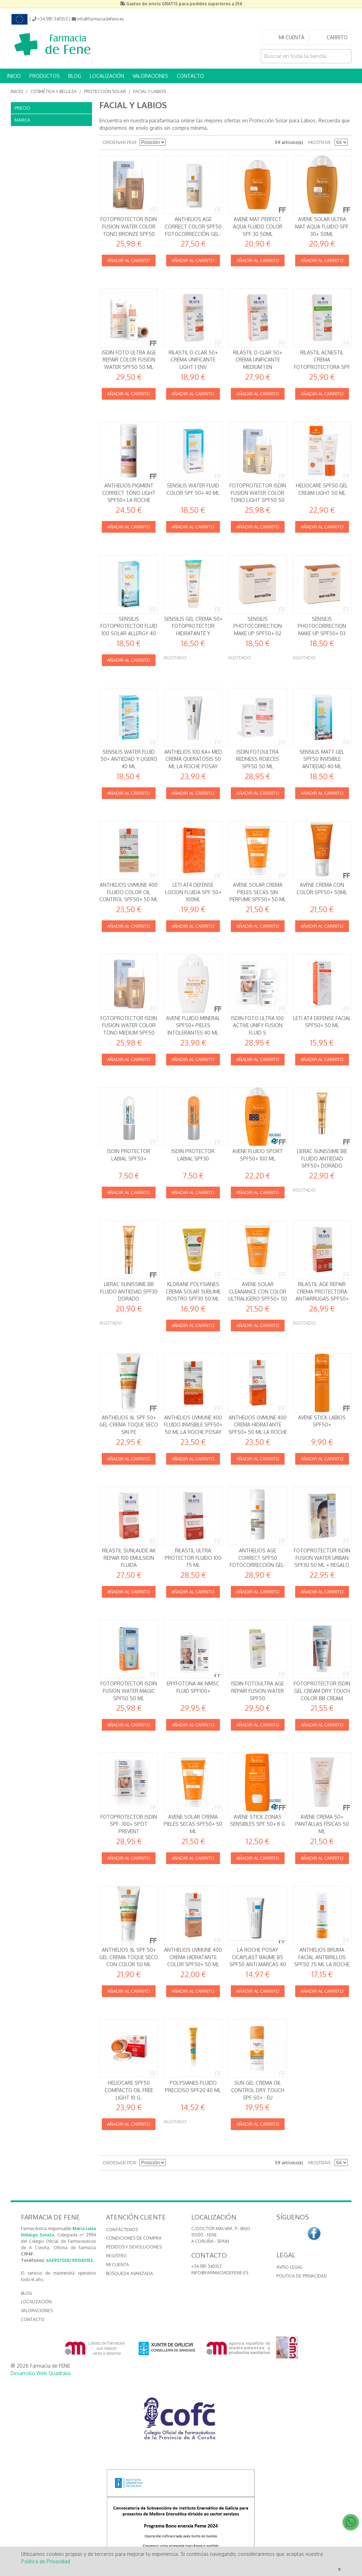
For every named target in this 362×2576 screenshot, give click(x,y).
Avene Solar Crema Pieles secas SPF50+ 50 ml (193, 1824)
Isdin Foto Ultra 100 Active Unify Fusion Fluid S (257, 1025)
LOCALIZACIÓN (107, 76)
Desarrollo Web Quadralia (41, 2373)
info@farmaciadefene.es (219, 2272)
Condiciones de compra (134, 2238)
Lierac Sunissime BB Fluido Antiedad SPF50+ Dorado (322, 1158)
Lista (197, 142)
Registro (116, 2255)
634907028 (58, 2260)
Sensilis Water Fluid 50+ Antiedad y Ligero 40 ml (128, 759)
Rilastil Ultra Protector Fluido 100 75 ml (193, 1557)
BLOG (74, 76)
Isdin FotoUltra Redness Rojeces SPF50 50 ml (257, 759)
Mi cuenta (117, 2264)
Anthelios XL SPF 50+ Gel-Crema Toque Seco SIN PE (128, 1424)
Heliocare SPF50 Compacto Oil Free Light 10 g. (129, 2090)
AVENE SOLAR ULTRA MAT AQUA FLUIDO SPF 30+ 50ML (322, 226)
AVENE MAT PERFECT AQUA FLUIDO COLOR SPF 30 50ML (257, 226)
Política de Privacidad (45, 2561)
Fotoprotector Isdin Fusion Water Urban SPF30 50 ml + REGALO (322, 1557)
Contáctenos (122, 2229)
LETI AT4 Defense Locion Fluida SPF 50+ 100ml (193, 892)
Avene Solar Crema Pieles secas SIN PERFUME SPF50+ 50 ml (257, 892)
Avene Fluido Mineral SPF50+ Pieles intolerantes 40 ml (193, 1025)
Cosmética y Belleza (53, 91)
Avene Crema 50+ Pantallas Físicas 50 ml (322, 1824)
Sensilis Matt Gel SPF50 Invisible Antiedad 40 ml (321, 759)
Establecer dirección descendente (172, 142)
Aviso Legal (289, 2267)
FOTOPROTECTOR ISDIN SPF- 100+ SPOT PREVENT (128, 1824)
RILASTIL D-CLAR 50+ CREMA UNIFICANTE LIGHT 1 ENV (193, 359)
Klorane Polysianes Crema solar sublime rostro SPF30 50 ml (193, 1291)
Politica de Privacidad (301, 2276)
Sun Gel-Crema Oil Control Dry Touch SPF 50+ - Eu (257, 2090)
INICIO (14, 76)
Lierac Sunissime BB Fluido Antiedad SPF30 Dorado (129, 1291)
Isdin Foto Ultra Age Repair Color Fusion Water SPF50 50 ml (129, 359)
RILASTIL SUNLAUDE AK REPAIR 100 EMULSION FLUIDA (129, 1557)
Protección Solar (105, 91)
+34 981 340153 (206, 2266)
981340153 (82, 2260)
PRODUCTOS (44, 76)
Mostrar (319, 142)
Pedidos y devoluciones (134, 2247)
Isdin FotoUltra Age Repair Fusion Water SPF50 (257, 1690)
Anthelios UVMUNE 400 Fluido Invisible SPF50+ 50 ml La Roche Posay (193, 1424)
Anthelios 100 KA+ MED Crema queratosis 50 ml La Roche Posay (193, 759)
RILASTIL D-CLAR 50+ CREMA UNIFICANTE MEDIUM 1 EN (257, 359)
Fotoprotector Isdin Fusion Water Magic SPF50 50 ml (128, 1690)
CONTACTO (190, 76)
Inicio (17, 91)
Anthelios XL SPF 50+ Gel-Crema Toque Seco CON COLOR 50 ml (128, 1957)
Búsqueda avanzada (129, 2273)
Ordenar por (119, 142)
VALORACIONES (150, 76)
